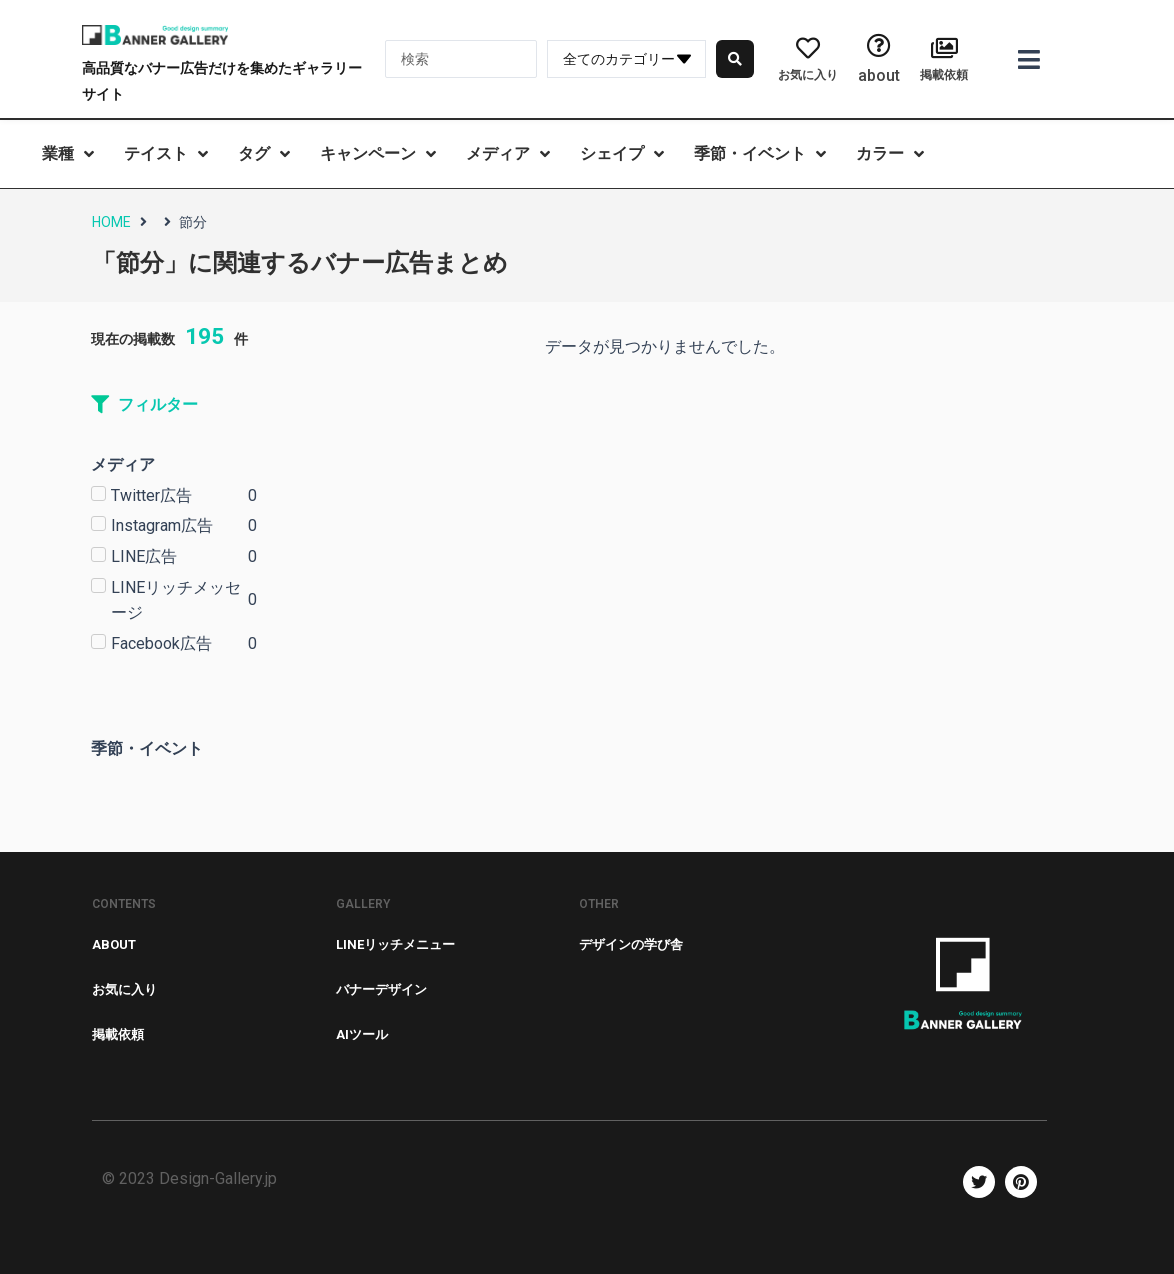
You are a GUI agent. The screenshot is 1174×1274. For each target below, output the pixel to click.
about (879, 75)
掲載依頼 (944, 75)
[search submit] (735, 59)
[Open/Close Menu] (1029, 59)
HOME (111, 222)
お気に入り (808, 75)
